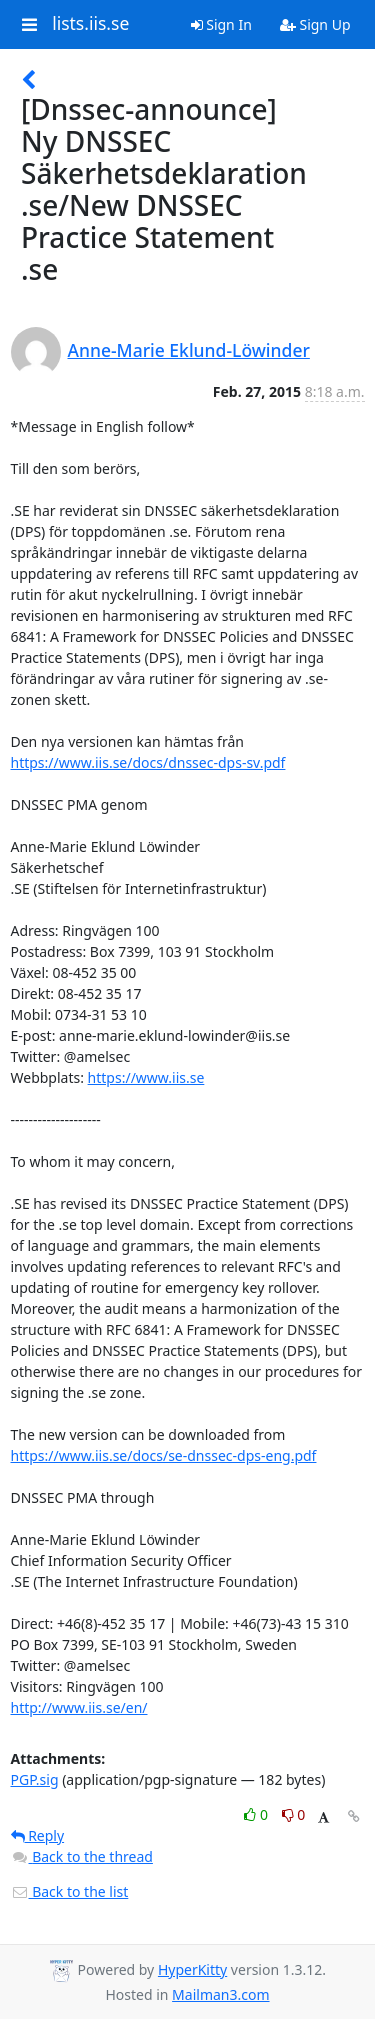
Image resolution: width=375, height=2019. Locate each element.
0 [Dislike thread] (294, 1814)
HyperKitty (192, 1969)
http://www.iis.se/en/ (79, 1707)
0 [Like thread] (257, 1814)
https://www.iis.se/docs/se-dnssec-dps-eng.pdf (164, 1455)
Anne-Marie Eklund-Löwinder (189, 350)
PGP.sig (35, 1779)
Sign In (221, 24)
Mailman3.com (220, 1994)
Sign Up (315, 24)
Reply (38, 1835)
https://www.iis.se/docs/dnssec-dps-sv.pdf (148, 762)
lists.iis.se (90, 24)
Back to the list (70, 1891)
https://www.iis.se (146, 1077)
